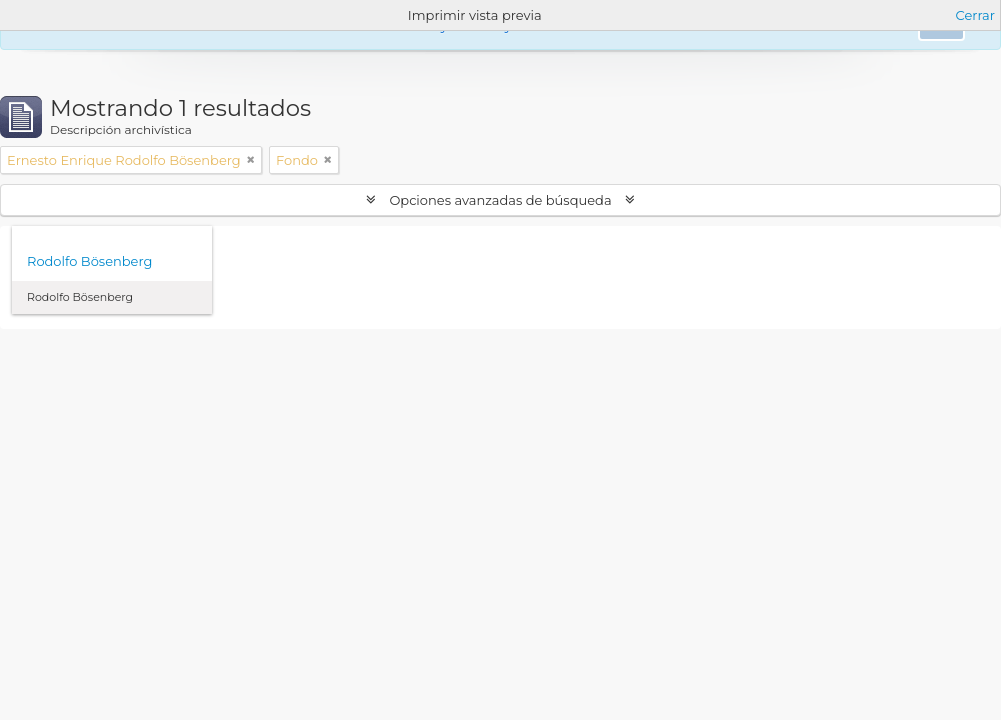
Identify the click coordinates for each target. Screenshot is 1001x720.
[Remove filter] (251, 160)
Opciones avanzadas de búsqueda (500, 200)
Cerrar (975, 15)
